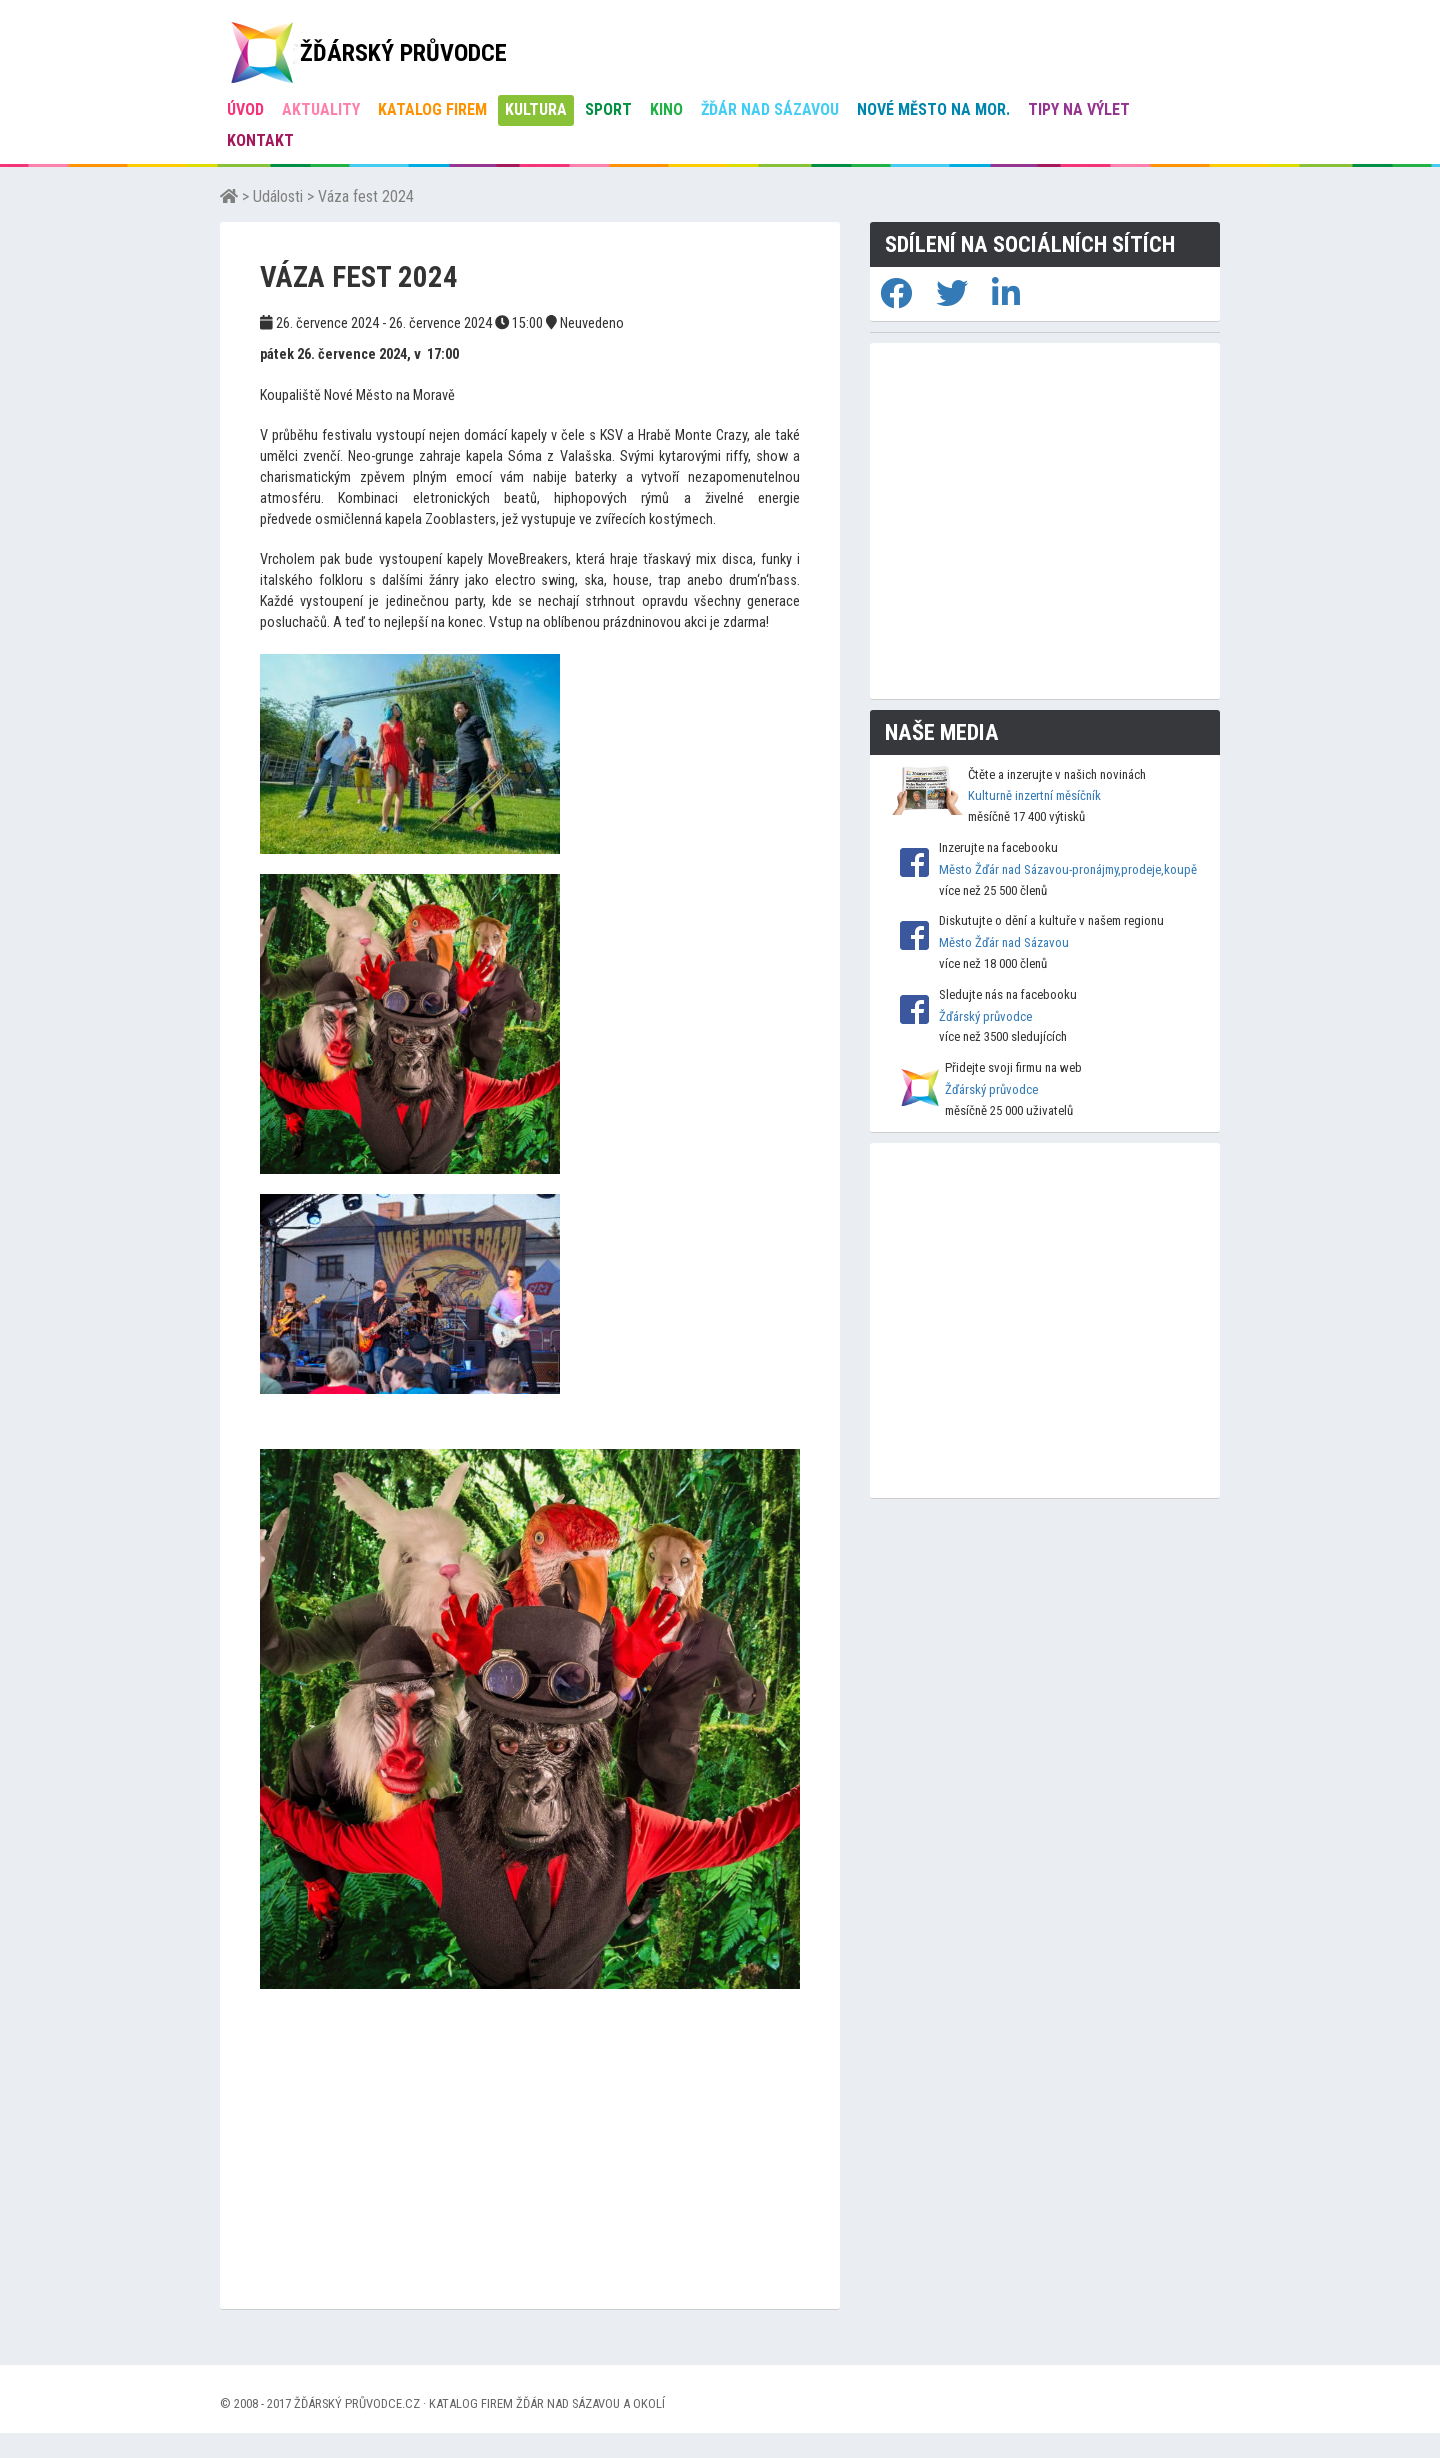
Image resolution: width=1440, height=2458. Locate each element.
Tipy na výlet (1079, 109)
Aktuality (321, 109)
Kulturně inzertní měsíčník (1034, 795)
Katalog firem (432, 109)
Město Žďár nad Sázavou (1004, 942)
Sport (608, 109)
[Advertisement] (530, 2169)
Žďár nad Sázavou (770, 109)
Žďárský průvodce (985, 1016)
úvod (245, 109)
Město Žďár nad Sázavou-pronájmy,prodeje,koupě (1068, 869)
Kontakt (260, 140)
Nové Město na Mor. (933, 109)
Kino (666, 109)
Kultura (536, 109)
